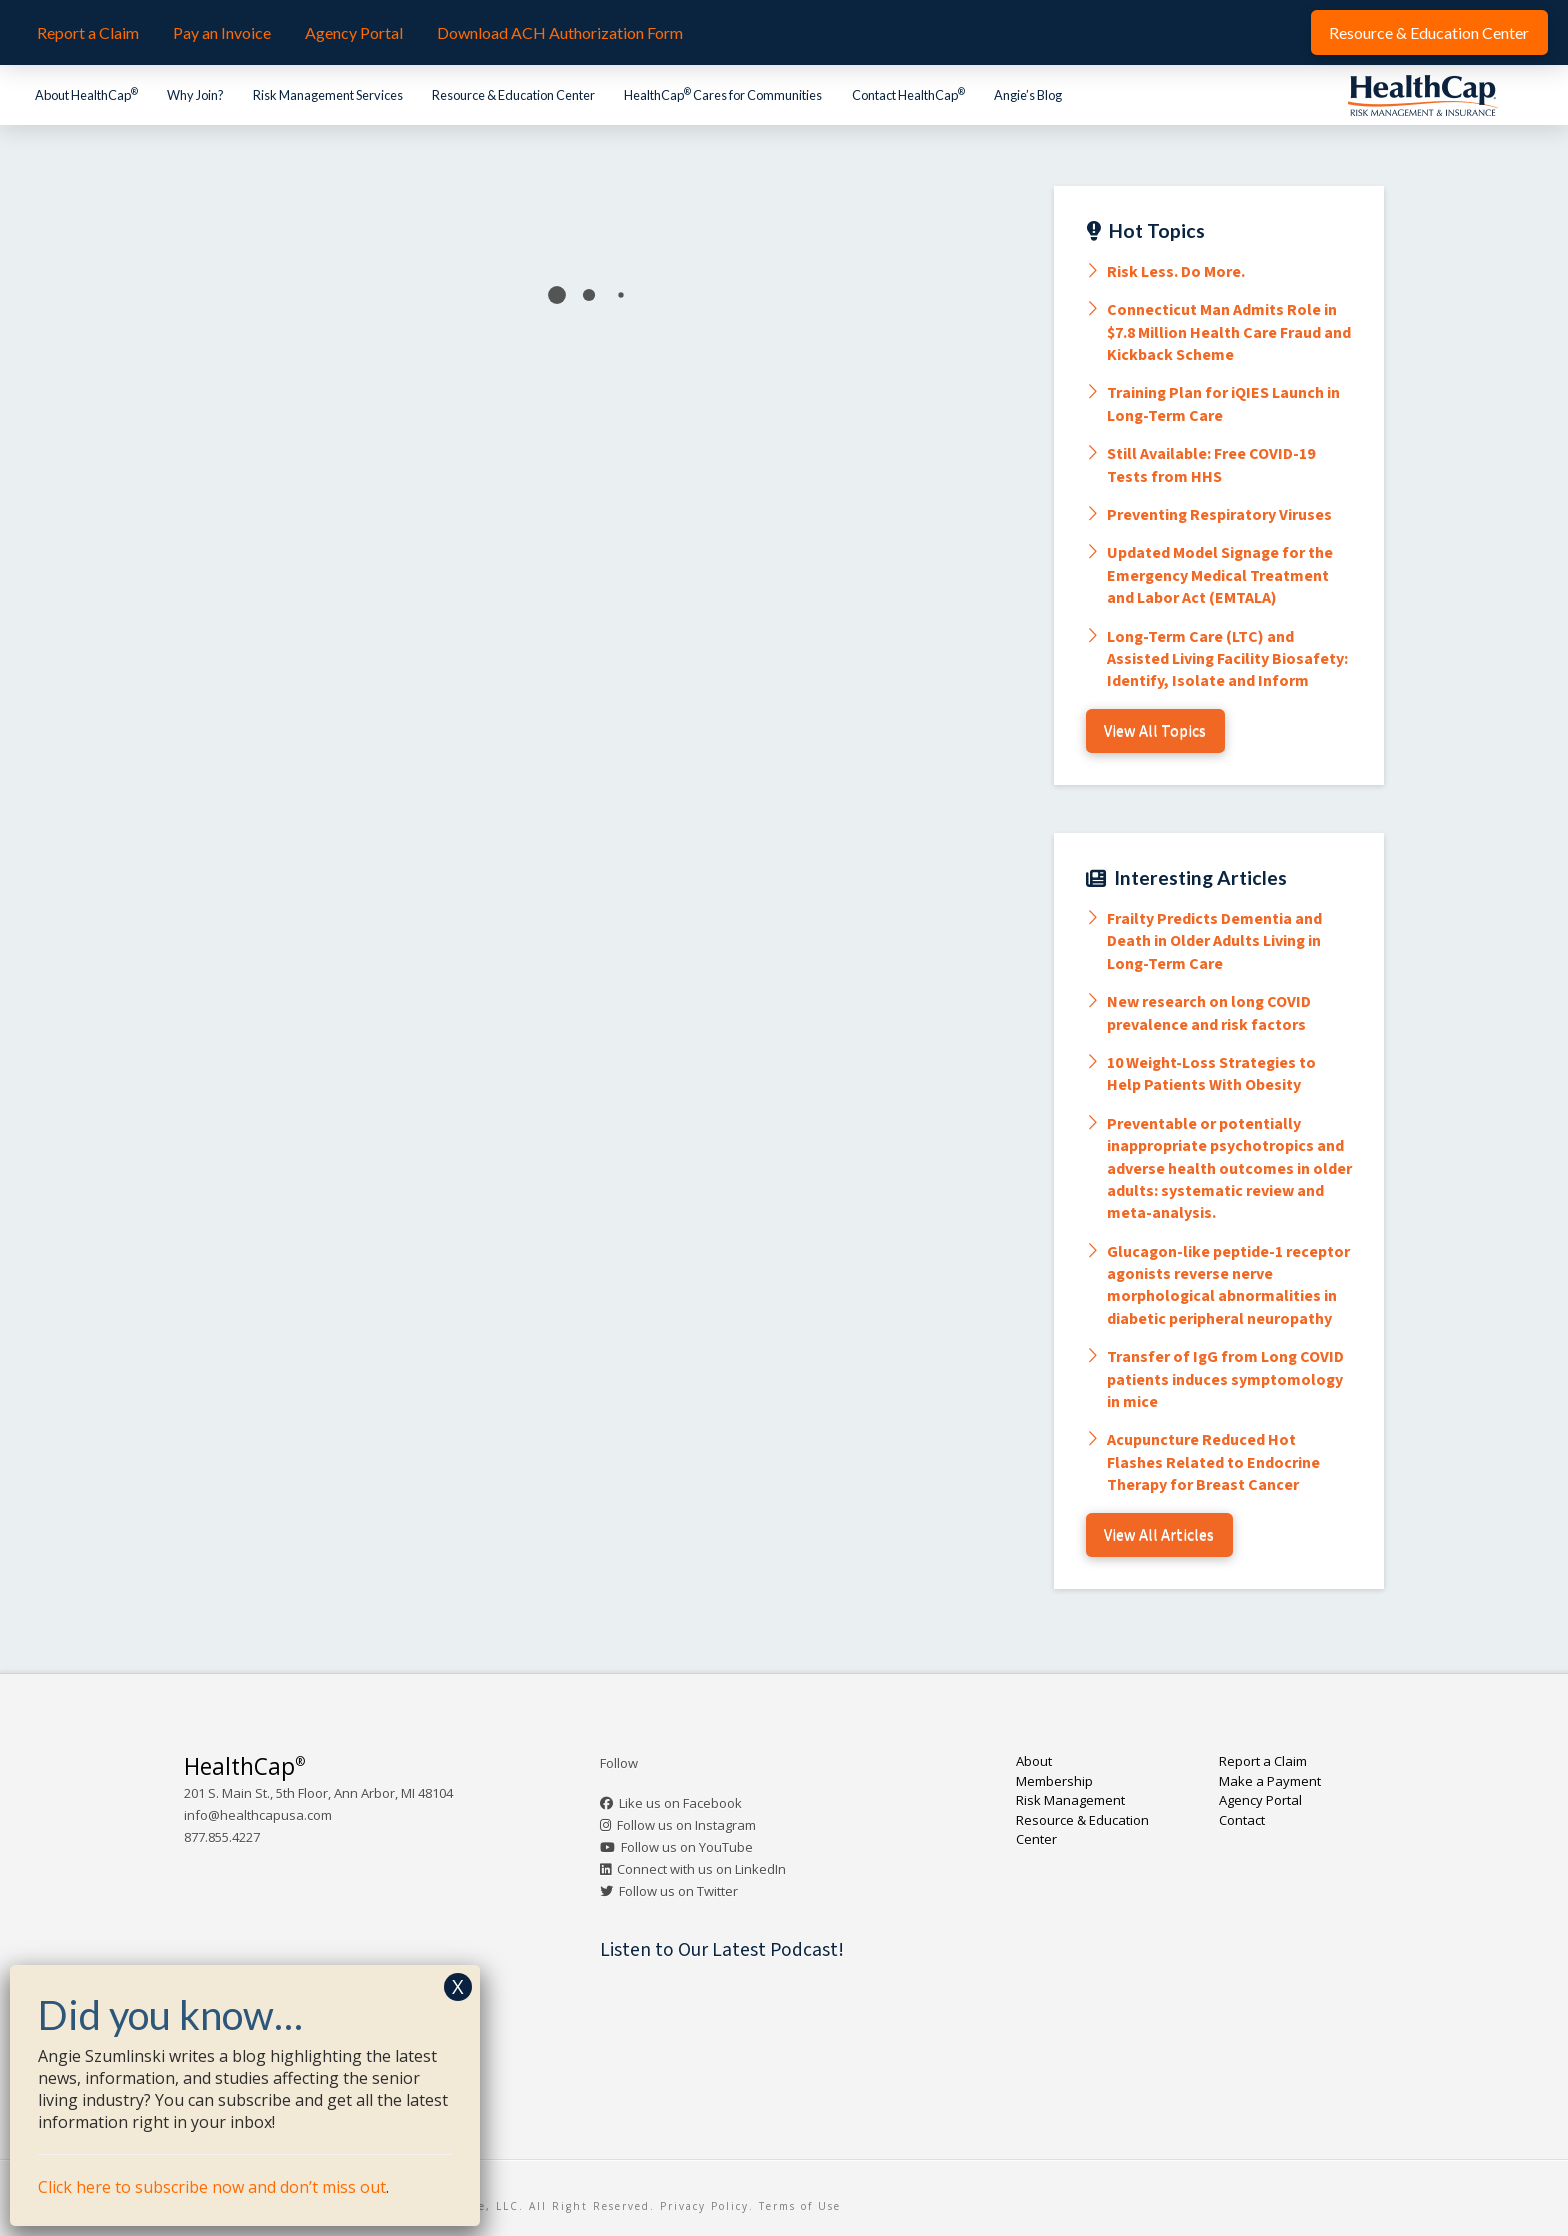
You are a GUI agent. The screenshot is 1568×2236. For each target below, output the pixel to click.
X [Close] (458, 1986)
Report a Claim (1263, 1761)
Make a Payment (1270, 1781)
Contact (1242, 1820)
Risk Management (1070, 1800)
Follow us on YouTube (687, 1847)
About (1034, 1761)
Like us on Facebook (680, 1803)
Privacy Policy (704, 2206)
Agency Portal (1260, 1800)
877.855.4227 (222, 1837)
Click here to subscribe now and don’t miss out (212, 2187)
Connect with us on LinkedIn (701, 1869)
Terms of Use (800, 2206)
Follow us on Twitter (678, 1891)
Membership (1054, 1781)
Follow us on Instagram (686, 1825)
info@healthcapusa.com (258, 1815)
